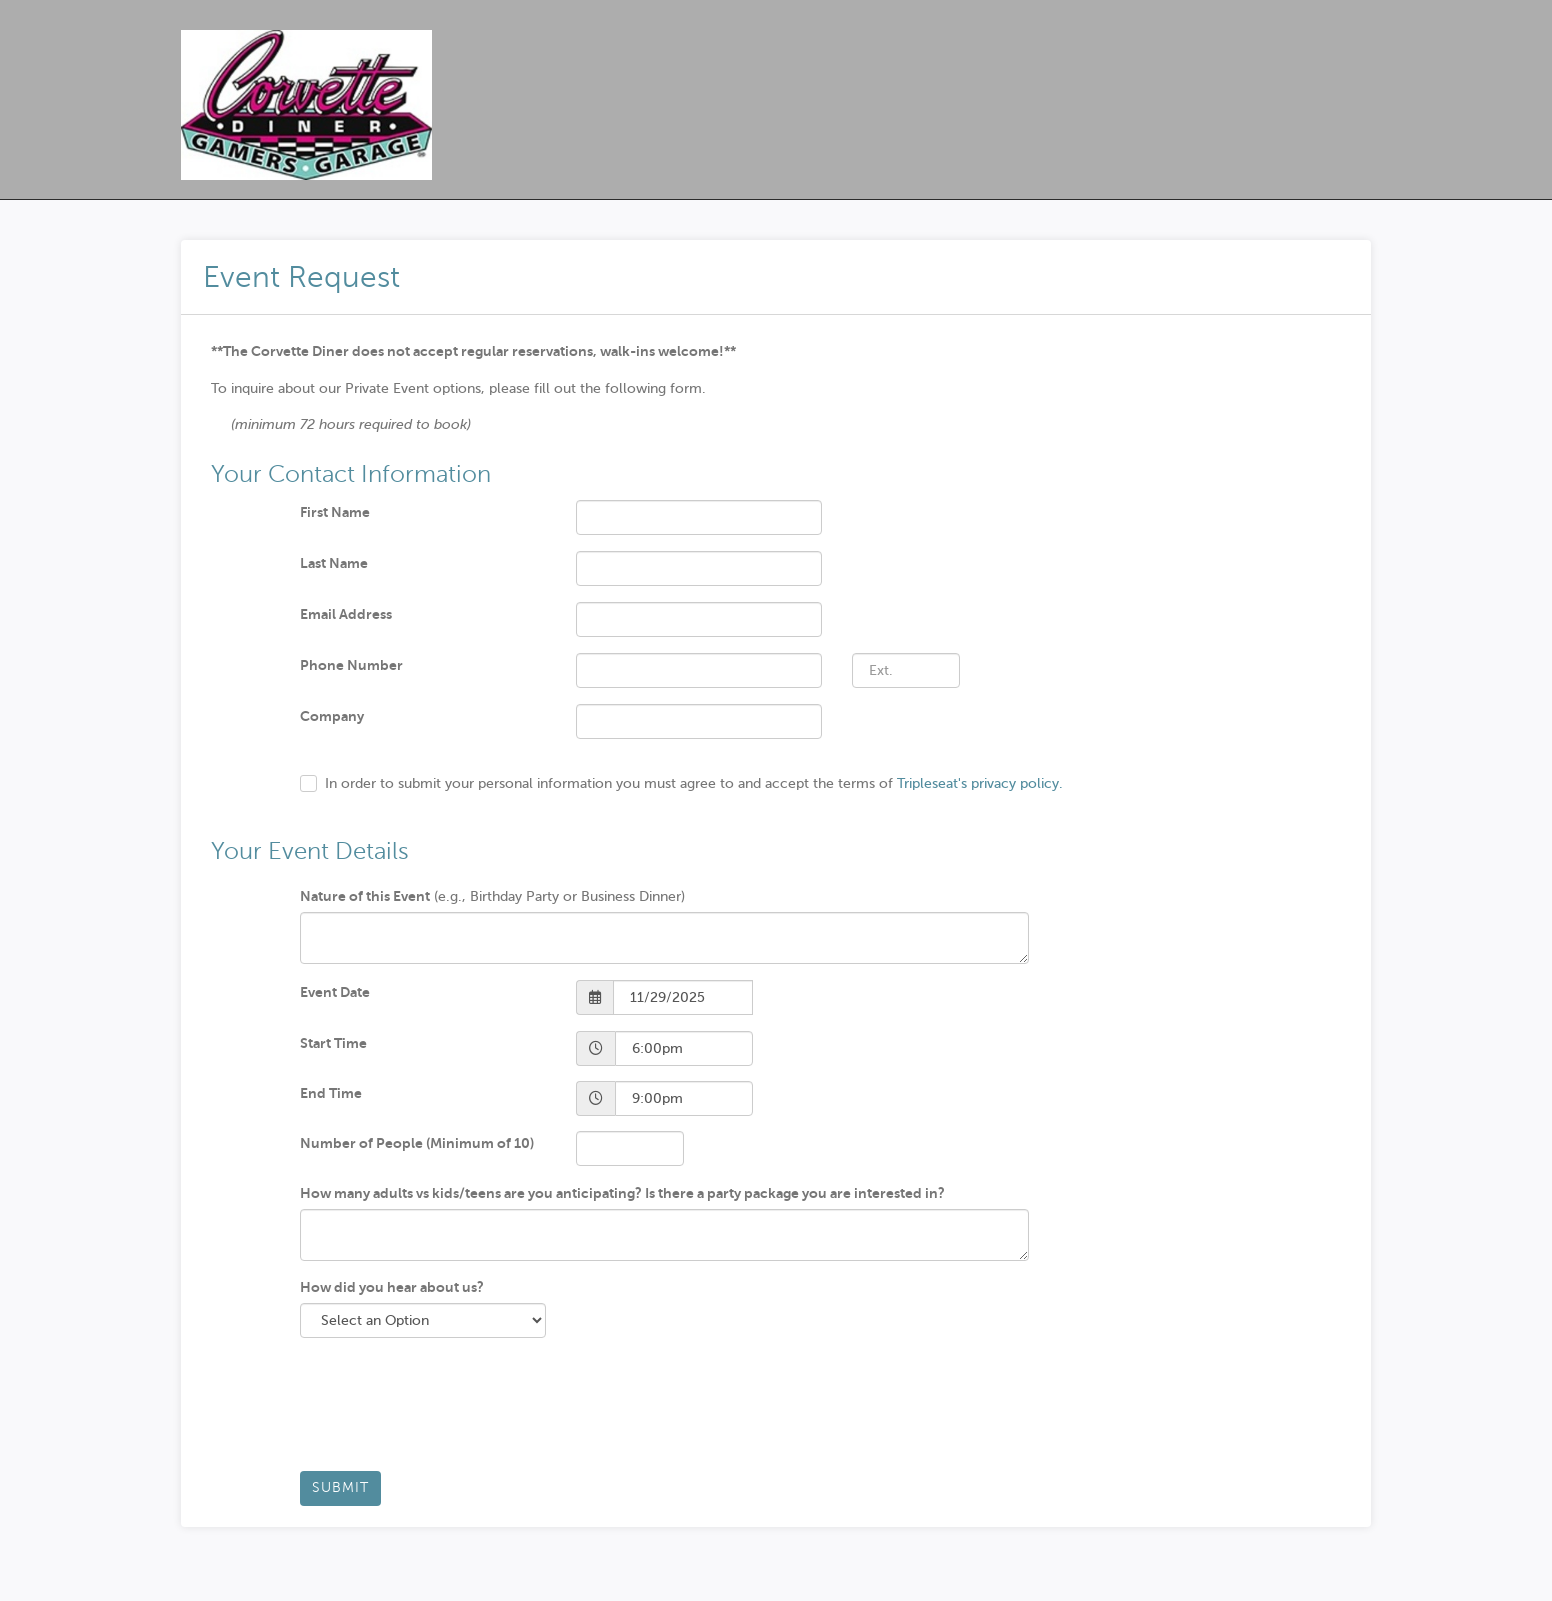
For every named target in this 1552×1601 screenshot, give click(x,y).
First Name (335, 512)
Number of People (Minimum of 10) (417, 1143)
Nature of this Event (365, 896)
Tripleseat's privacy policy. (980, 783)
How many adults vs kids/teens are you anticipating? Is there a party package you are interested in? (622, 1193)
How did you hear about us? (392, 1287)
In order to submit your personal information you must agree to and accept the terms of (694, 783)
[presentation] (452, 1412)
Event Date (335, 992)
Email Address (346, 614)
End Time (331, 1093)
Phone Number (351, 665)
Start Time (333, 1043)
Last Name (334, 563)
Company (332, 716)
